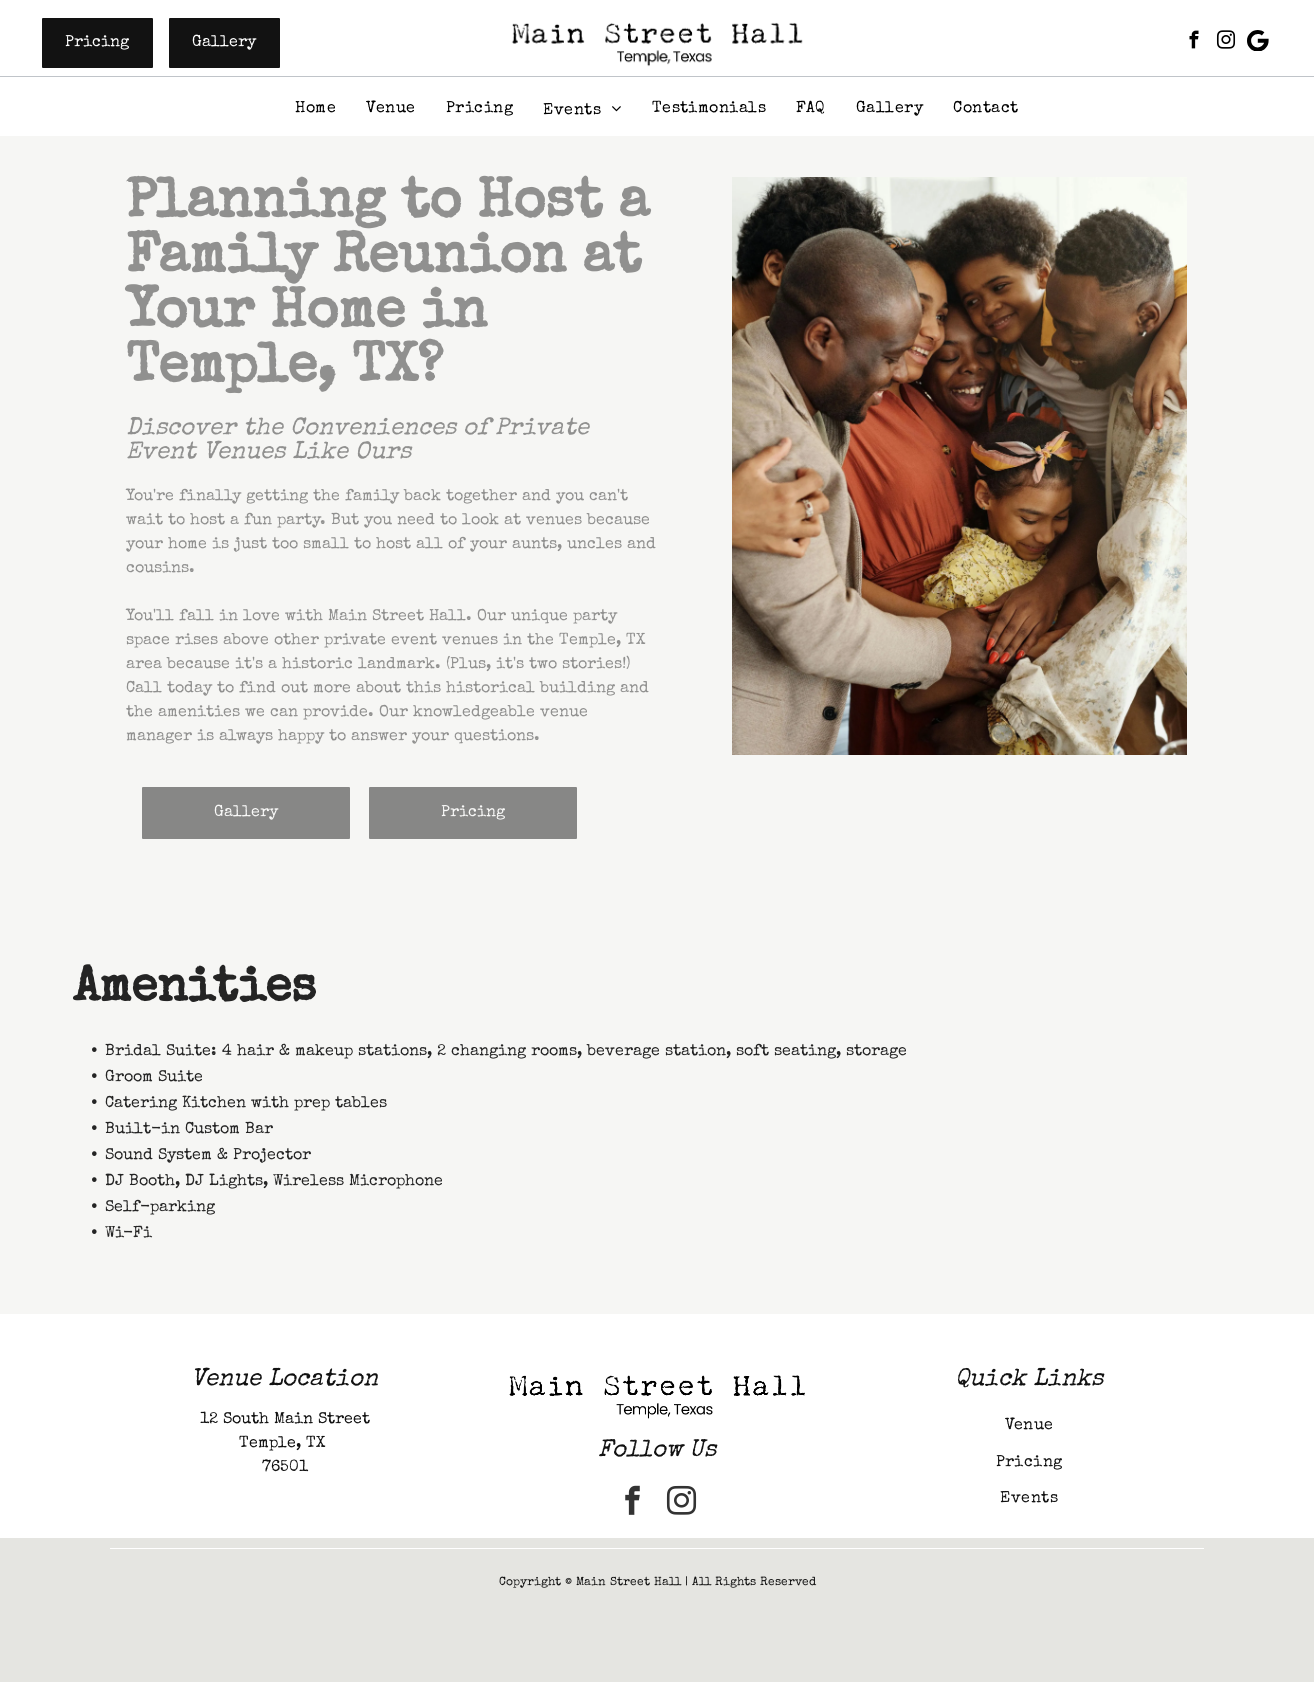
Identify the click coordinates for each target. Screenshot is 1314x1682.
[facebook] (1194, 43)
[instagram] (1226, 43)
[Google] (1258, 43)
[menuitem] (315, 109)
